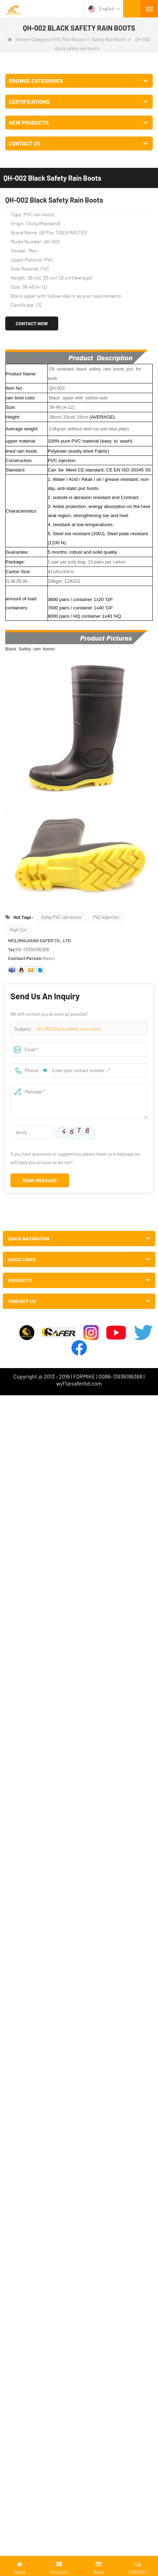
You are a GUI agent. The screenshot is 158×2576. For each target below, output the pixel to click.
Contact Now (32, 323)
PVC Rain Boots (69, 39)
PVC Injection (106, 917)
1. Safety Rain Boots (107, 39)
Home (17, 39)
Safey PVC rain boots (61, 917)
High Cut (18, 929)
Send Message (40, 1180)
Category (40, 39)
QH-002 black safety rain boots (69, 1029)
